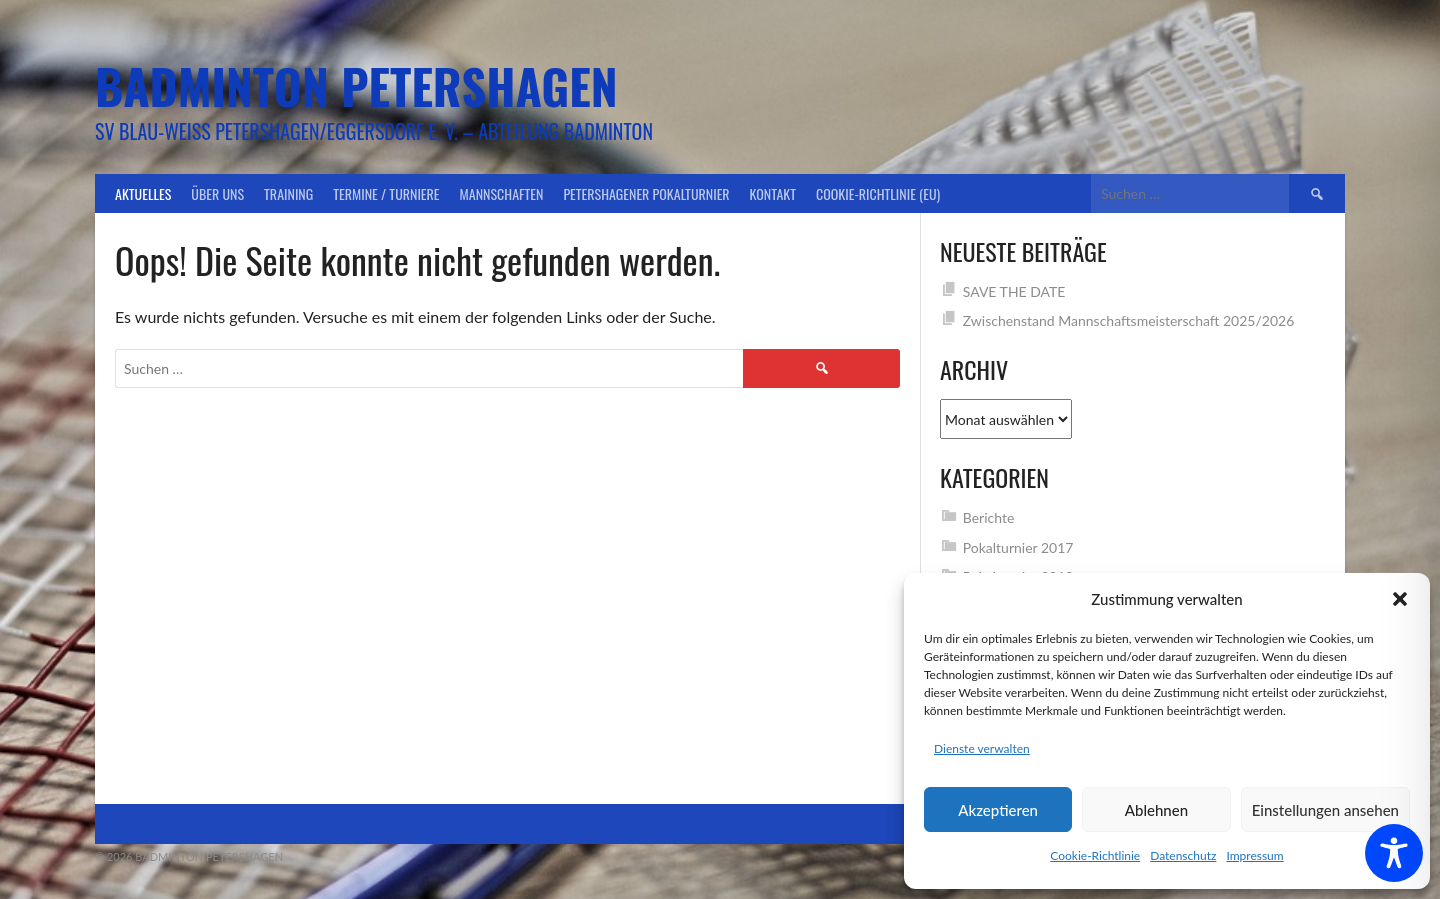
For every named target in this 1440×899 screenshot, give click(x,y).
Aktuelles (143, 193)
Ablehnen (1156, 810)
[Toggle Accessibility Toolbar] (1394, 853)
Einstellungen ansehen (1325, 810)
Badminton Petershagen (356, 85)
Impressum (1254, 855)
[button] (1400, 599)
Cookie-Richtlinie (1095, 855)
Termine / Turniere (386, 193)
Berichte (989, 517)
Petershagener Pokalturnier (646, 193)
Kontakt (773, 193)
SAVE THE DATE (1014, 291)
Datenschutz (1183, 855)
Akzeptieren (998, 810)
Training (288, 193)
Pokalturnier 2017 (1018, 547)
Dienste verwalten (982, 748)
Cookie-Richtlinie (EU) (878, 193)
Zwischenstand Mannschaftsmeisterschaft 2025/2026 (1129, 320)
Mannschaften (502, 193)
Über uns (217, 193)
